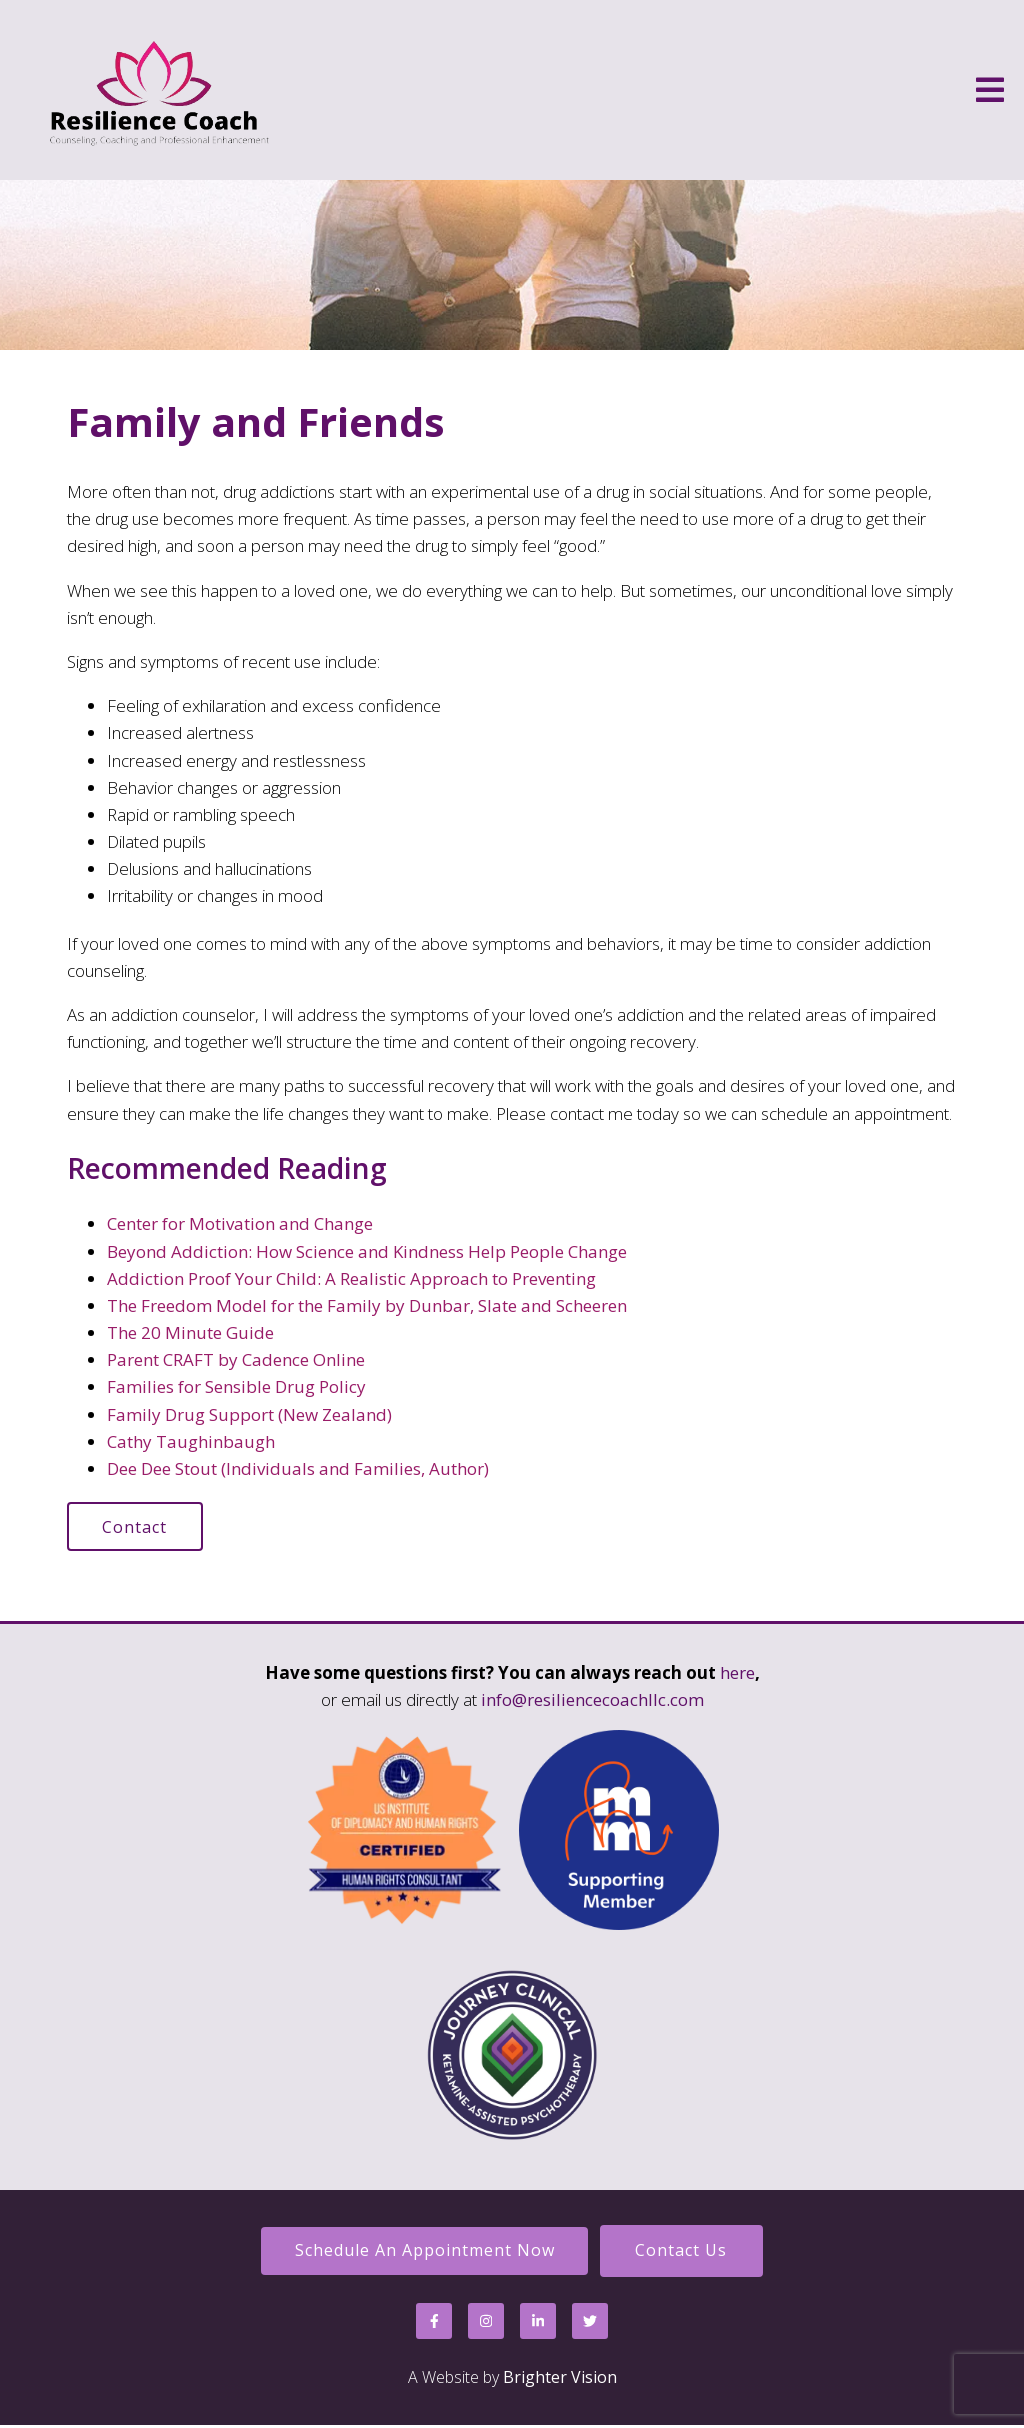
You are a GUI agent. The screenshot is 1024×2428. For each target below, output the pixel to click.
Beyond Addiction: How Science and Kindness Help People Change (367, 1251)
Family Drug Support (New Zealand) (249, 1414)
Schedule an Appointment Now (423, 2252)
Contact (136, 1527)
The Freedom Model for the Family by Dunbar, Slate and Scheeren (367, 1305)
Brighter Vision (560, 2379)
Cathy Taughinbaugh (191, 1441)
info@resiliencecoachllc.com (592, 1700)
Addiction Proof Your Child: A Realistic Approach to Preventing (351, 1278)
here (737, 1673)
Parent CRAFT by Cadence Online (236, 1359)
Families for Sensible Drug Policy (236, 1386)
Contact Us (683, 2252)
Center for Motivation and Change (240, 1223)
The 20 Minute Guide (190, 1332)
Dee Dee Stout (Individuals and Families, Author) (298, 1468)
